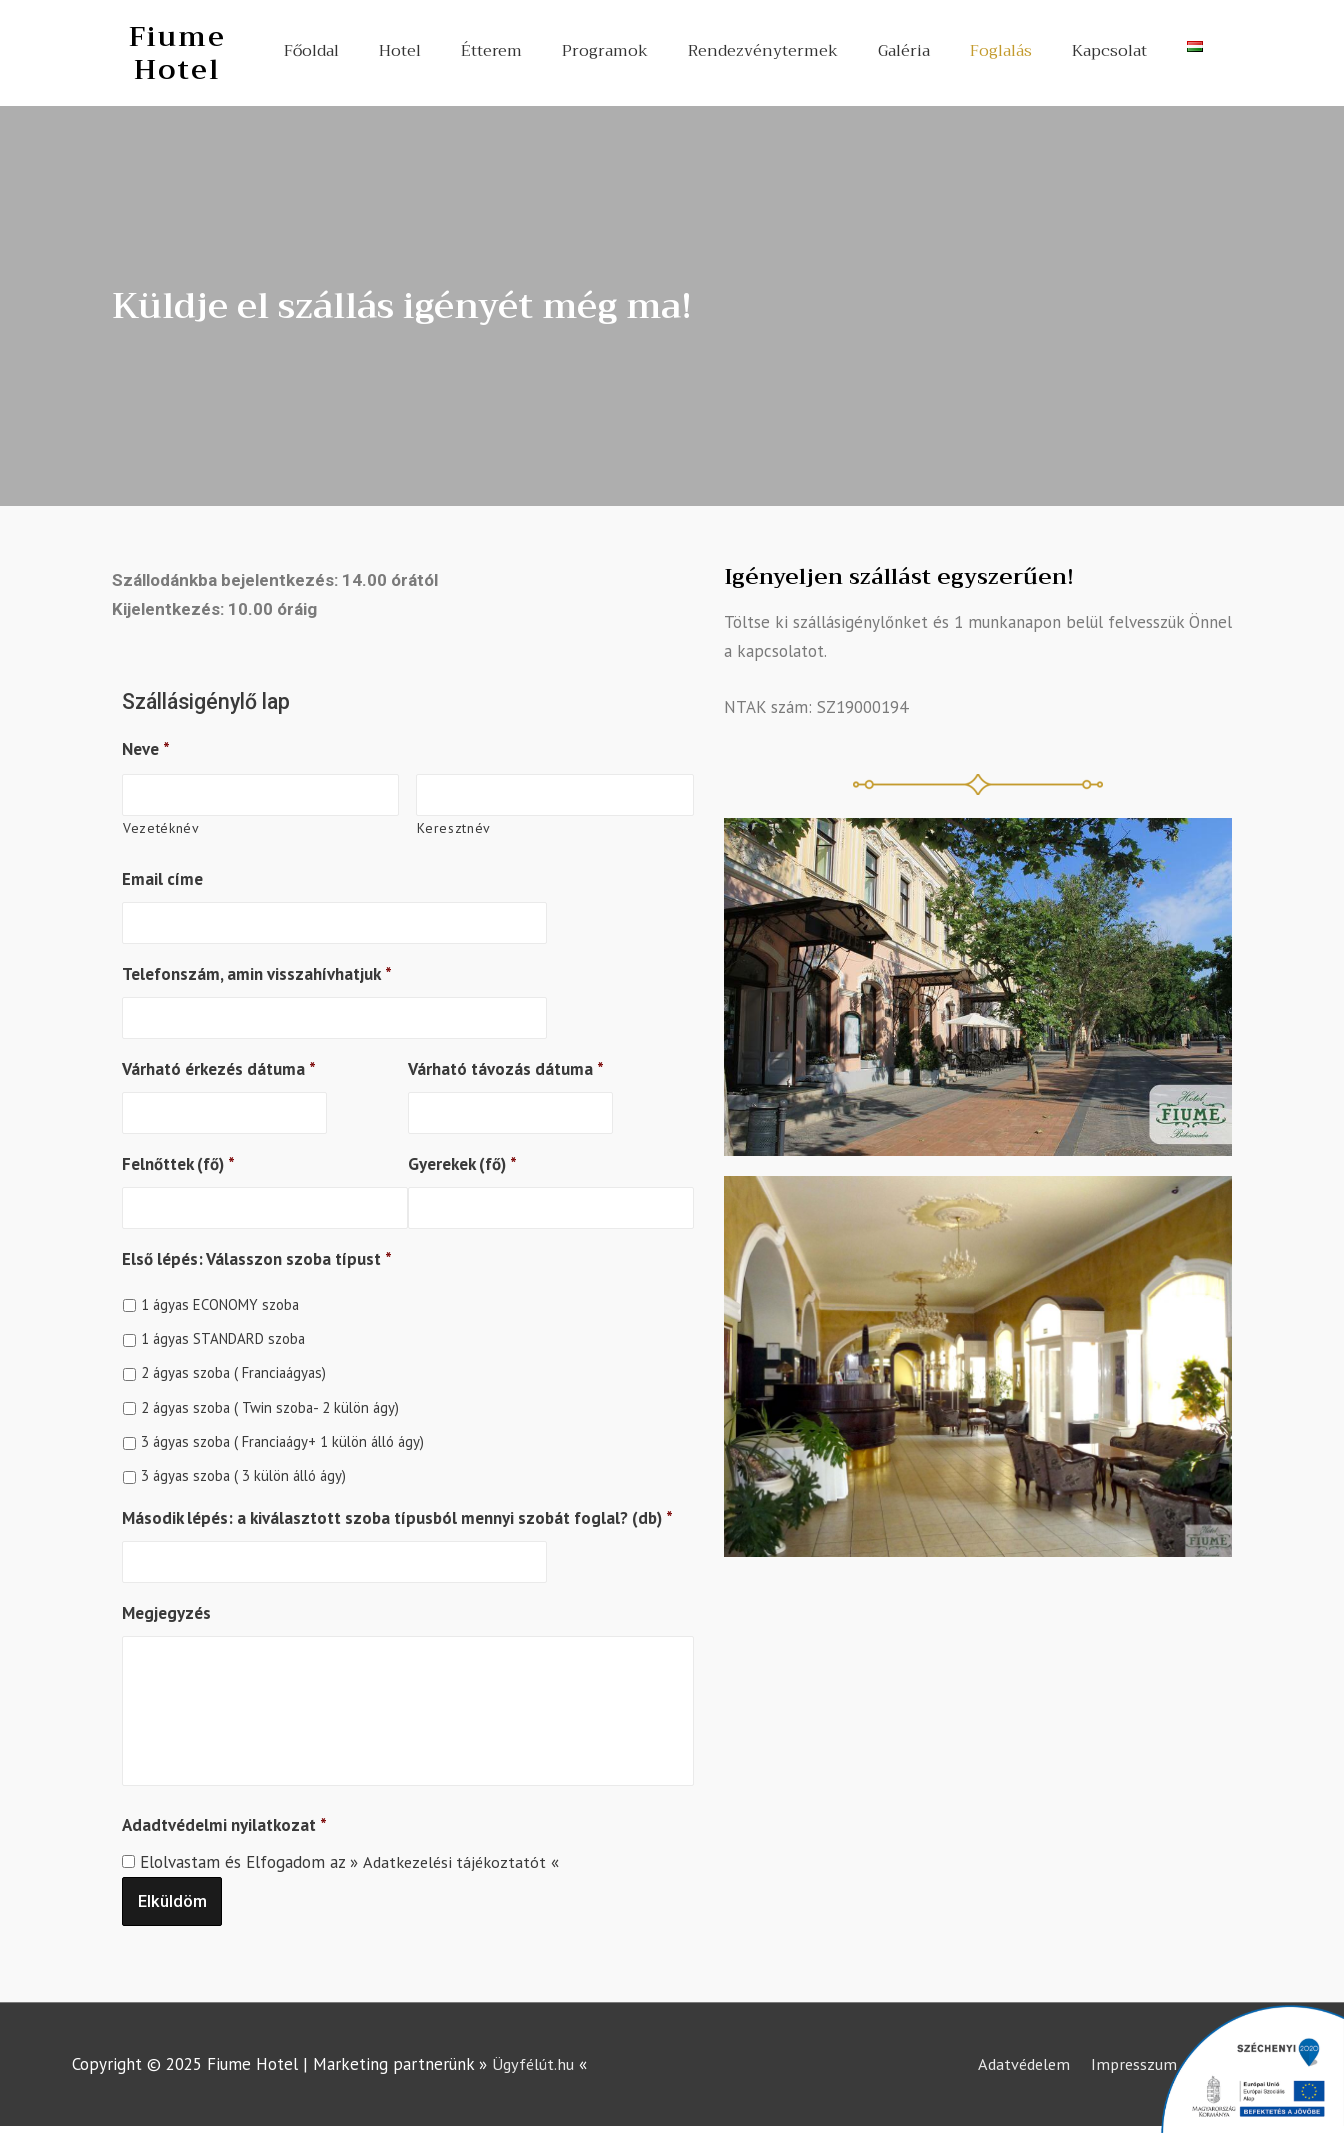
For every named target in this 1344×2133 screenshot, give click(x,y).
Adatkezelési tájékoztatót (457, 1864)
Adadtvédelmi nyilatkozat (224, 1827)
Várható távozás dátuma (506, 1066)
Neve (146, 749)
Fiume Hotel (177, 52)
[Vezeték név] (554, 794)
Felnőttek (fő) (178, 1159)
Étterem (491, 51)
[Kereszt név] (260, 794)
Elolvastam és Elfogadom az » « (353, 1864)
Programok (605, 51)
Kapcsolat (1109, 51)
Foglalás (1001, 51)
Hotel (400, 51)
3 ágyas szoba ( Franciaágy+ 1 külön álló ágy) (282, 1435)
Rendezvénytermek (763, 51)
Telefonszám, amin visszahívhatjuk (257, 972)
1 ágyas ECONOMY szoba (220, 1298)
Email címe (162, 878)
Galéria (904, 51)
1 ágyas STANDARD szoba (223, 1332)
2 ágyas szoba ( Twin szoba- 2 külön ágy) (270, 1401)
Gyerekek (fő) (462, 1159)
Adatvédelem (1018, 2066)
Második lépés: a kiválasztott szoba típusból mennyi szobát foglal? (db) (397, 1512)
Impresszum (1133, 2066)
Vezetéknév (161, 827)
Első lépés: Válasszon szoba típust (257, 1253)
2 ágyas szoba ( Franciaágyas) (233, 1367)
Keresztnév (454, 827)
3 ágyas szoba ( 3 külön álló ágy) (243, 1470)
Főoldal (311, 51)
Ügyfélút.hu (534, 2066)
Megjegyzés (166, 1606)
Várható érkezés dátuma (219, 1066)
